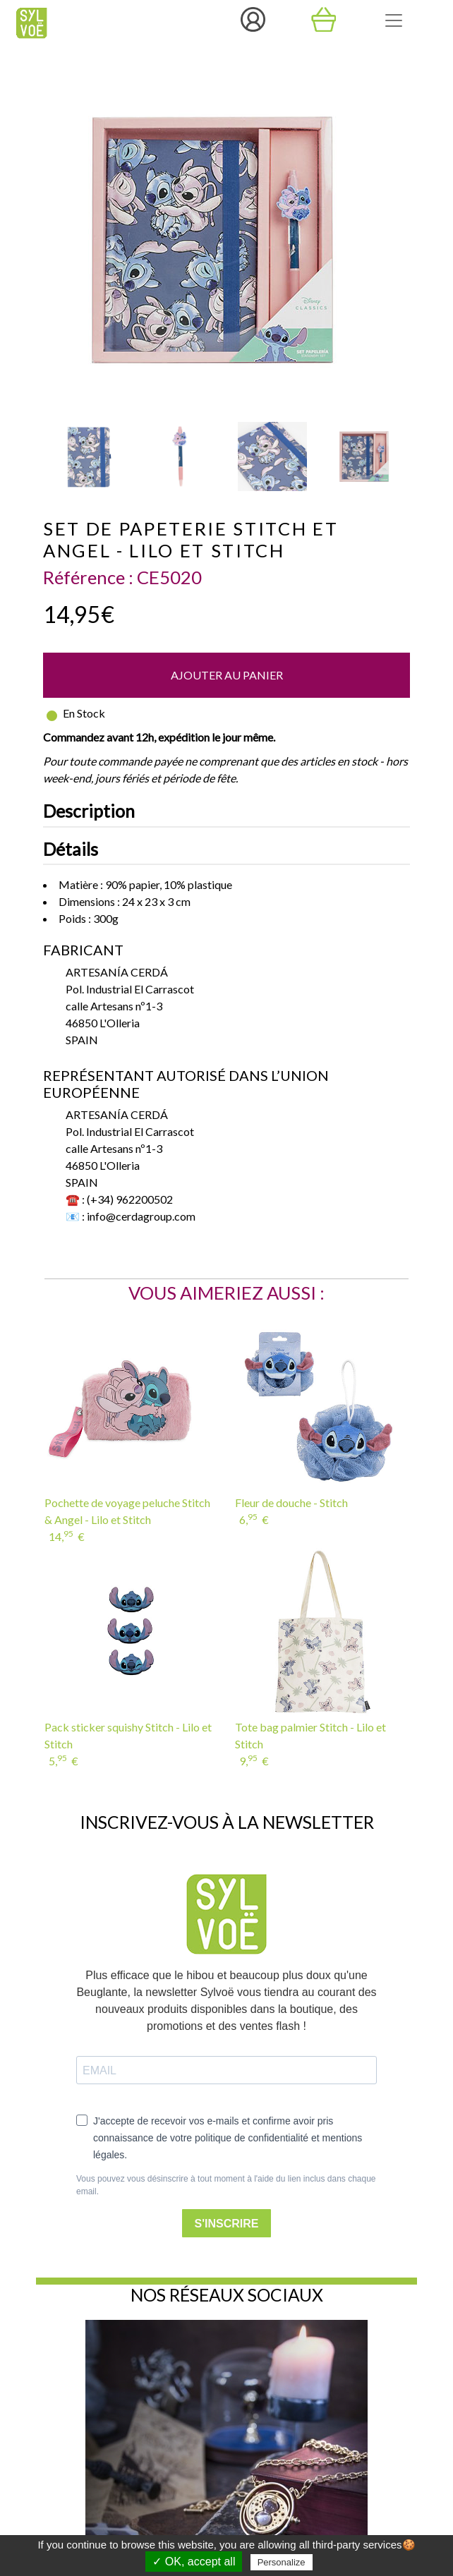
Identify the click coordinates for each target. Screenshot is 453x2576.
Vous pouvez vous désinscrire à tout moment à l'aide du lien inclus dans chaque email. (226, 2185)
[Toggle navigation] (394, 20)
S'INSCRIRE (227, 2224)
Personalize (282, 2562)
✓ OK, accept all (193, 2562)
